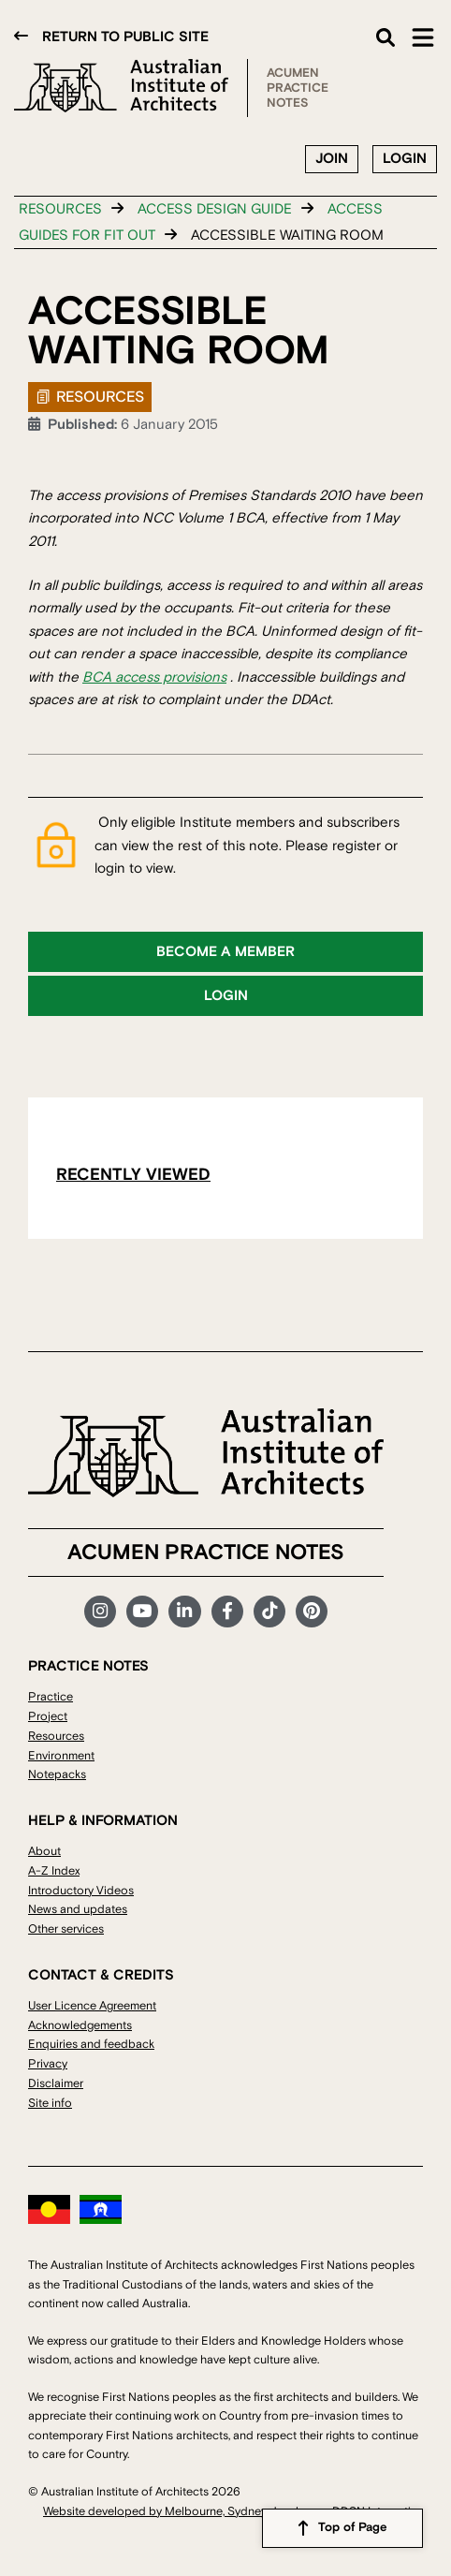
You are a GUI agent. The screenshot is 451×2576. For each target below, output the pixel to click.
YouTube (142, 1611)
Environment (61, 1755)
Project (47, 1716)
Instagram (100, 1611)
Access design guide (215, 209)
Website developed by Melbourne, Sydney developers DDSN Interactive (233, 2511)
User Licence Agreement (92, 2005)
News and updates (77, 1909)
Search (385, 37)
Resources (60, 209)
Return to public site (125, 37)
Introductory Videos (81, 1890)
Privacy (47, 2063)
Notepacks (57, 1774)
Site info (50, 2103)
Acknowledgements (80, 2025)
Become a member (225, 952)
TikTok (269, 1611)
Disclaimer (55, 2083)
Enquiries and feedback (91, 2044)
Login (405, 159)
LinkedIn (184, 1611)
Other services (66, 1928)
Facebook (227, 1611)
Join (331, 159)
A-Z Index (54, 1870)
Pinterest (311, 1611)
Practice (50, 1696)
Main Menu (423, 37)
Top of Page (352, 2527)
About (44, 1851)
